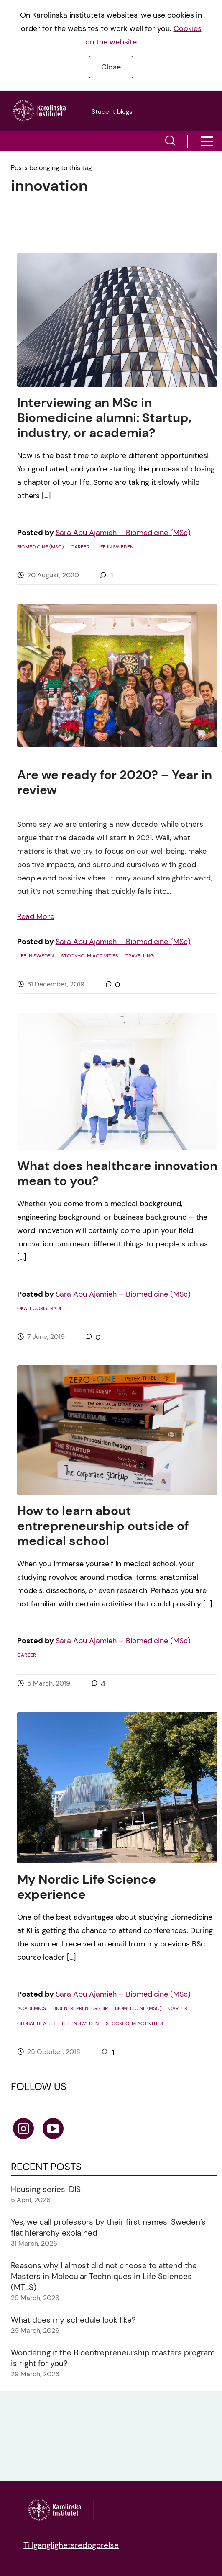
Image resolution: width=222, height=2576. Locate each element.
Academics (31, 2008)
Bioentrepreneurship (80, 2008)
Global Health (36, 2023)
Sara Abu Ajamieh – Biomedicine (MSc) (123, 533)
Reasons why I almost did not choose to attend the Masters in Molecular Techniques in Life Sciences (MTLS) (104, 2276)
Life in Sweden (115, 546)
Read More (35, 916)
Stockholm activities (89, 955)
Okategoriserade (40, 1308)
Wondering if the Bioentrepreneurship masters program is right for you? (113, 2358)
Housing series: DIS (46, 2189)
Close (111, 67)
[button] (170, 141)
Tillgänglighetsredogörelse (71, 2545)
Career (80, 546)
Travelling (139, 955)
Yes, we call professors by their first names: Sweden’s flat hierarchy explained (108, 2227)
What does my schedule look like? (73, 2320)
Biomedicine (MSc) (40, 546)
